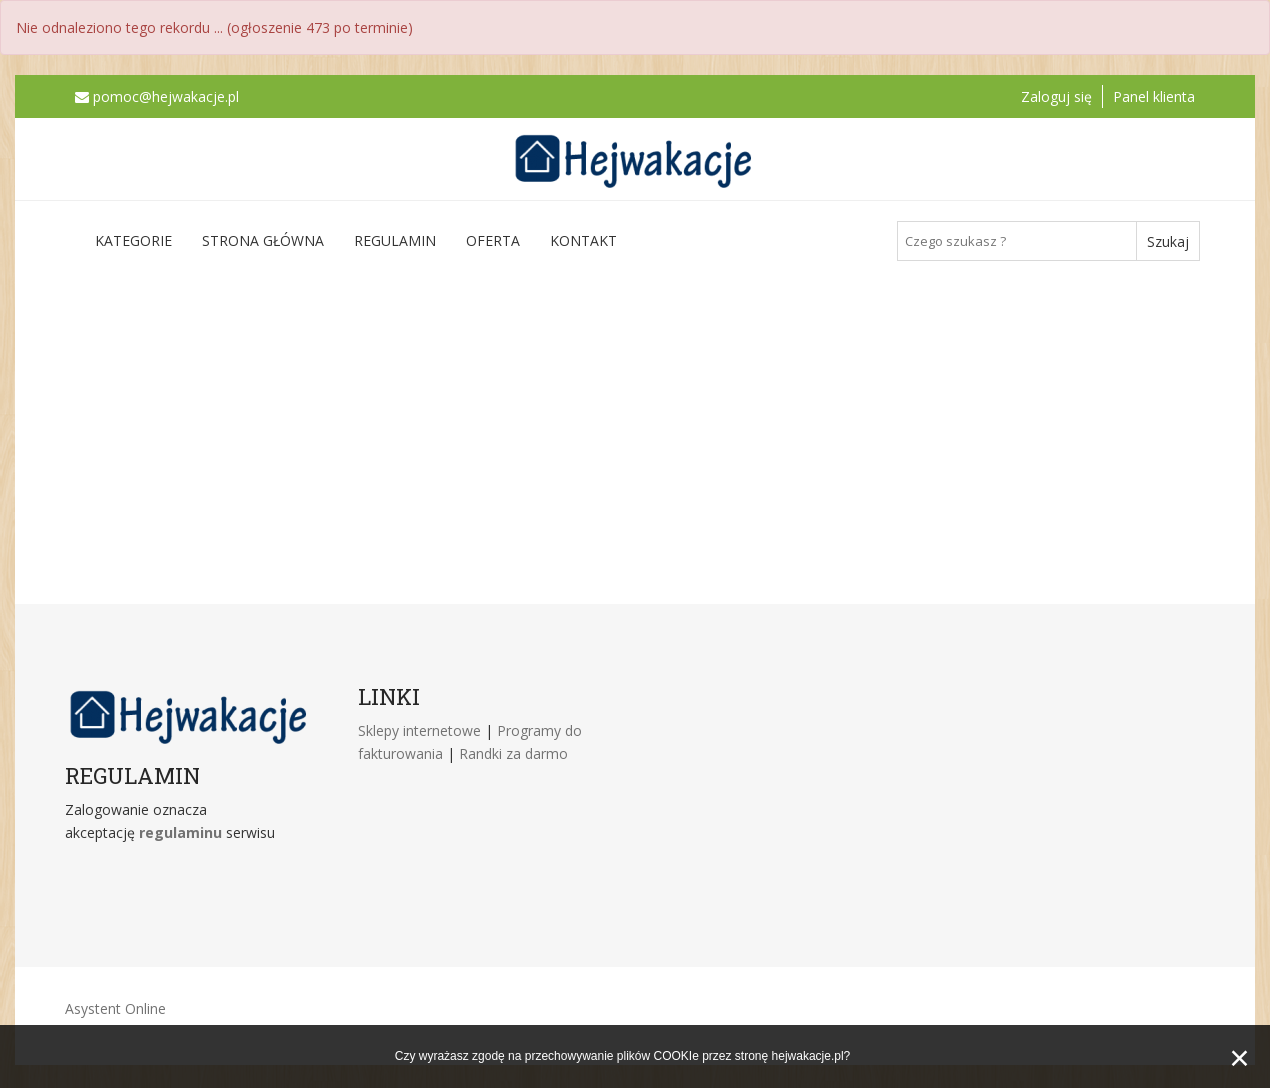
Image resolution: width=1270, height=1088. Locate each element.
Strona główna (263, 240)
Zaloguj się (1056, 96)
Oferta (493, 240)
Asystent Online (115, 1008)
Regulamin (395, 240)
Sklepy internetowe (421, 730)
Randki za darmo (513, 753)
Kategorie (133, 240)
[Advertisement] (635, 431)
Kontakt (583, 240)
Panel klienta (1154, 96)
